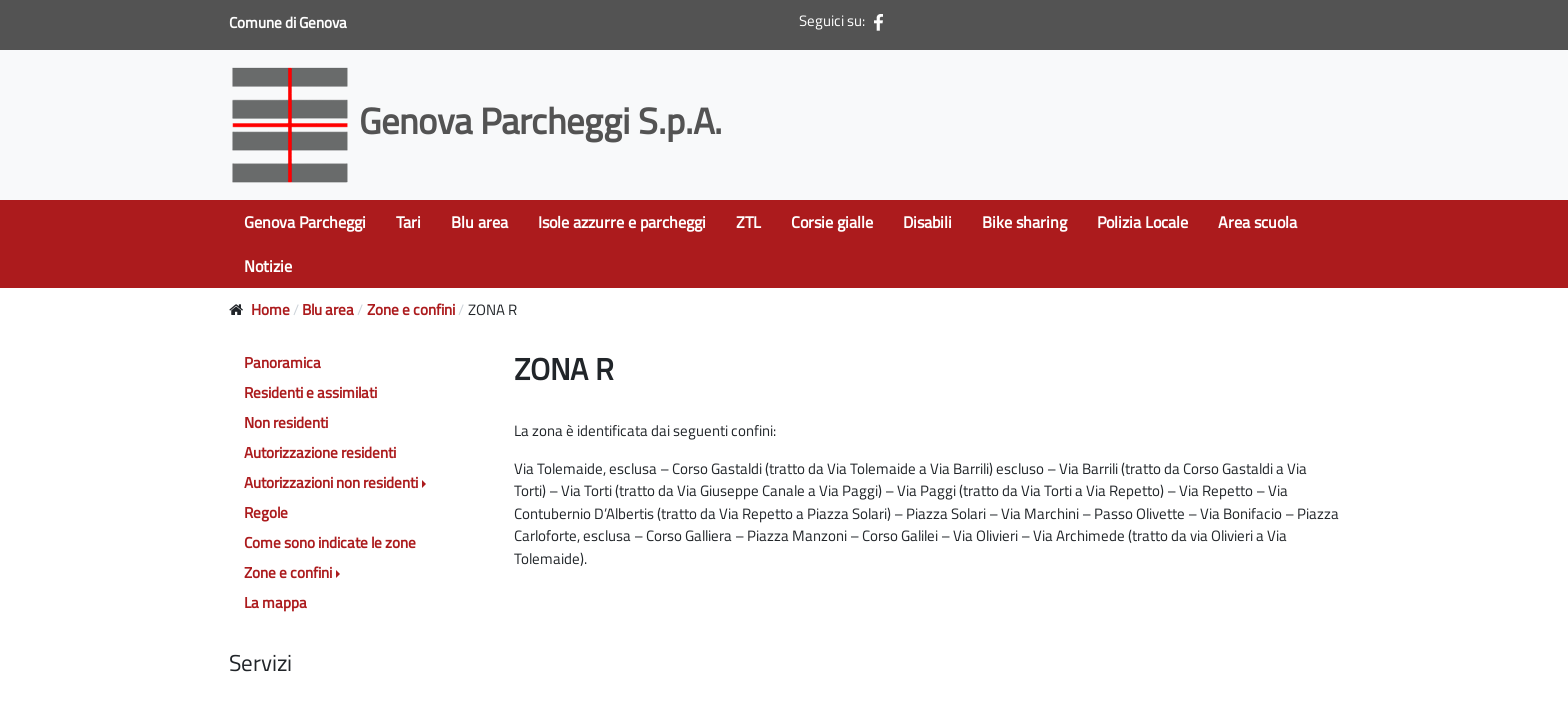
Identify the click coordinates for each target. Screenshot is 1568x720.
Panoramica (282, 362)
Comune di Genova (289, 22)
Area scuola (1257, 222)
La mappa (275, 602)
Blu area (479, 222)
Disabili (927, 222)
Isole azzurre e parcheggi (622, 222)
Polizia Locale (1142, 222)
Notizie (268, 266)
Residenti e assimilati (310, 392)
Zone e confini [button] (288, 572)
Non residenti (286, 422)
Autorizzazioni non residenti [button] (331, 482)
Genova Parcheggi (305, 222)
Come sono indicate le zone (330, 542)
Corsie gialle (832, 222)
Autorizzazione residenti (320, 452)
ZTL (748, 222)
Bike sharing (1024, 222)
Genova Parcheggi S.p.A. (479, 120)
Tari (408, 222)
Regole (266, 512)
